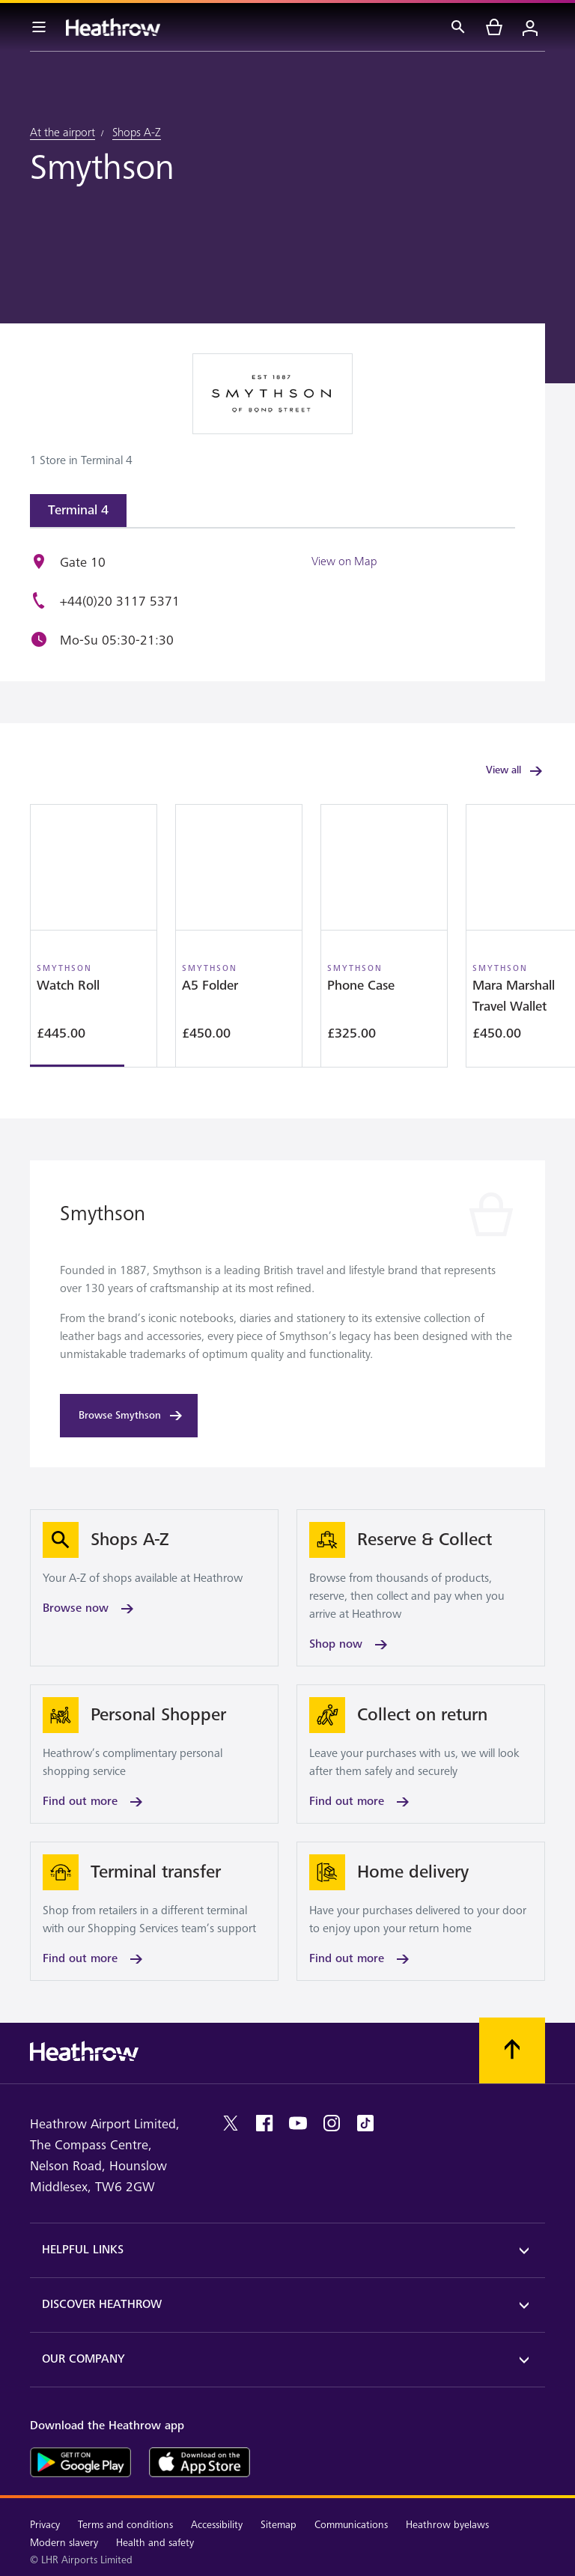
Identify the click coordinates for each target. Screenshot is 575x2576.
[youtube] (298, 2123)
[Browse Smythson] (129, 1415)
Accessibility (217, 2524)
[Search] (458, 27)
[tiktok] (365, 2123)
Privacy (45, 2524)
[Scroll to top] (512, 2050)
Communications (351, 2524)
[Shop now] (420, 1587)
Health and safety (155, 2542)
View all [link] (515, 771)
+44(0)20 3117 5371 (120, 601)
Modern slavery (64, 2542)
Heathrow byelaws (447, 2524)
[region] (287, 936)
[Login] (530, 27)
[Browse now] (154, 1587)
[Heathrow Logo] (113, 27)
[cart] (494, 27)
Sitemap (278, 2524)
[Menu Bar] (39, 27)
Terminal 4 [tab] (78, 510)
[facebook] (264, 2123)
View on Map (344, 561)
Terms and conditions (125, 2524)
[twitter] (231, 2123)
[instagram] (332, 2123)
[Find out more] (154, 1754)
